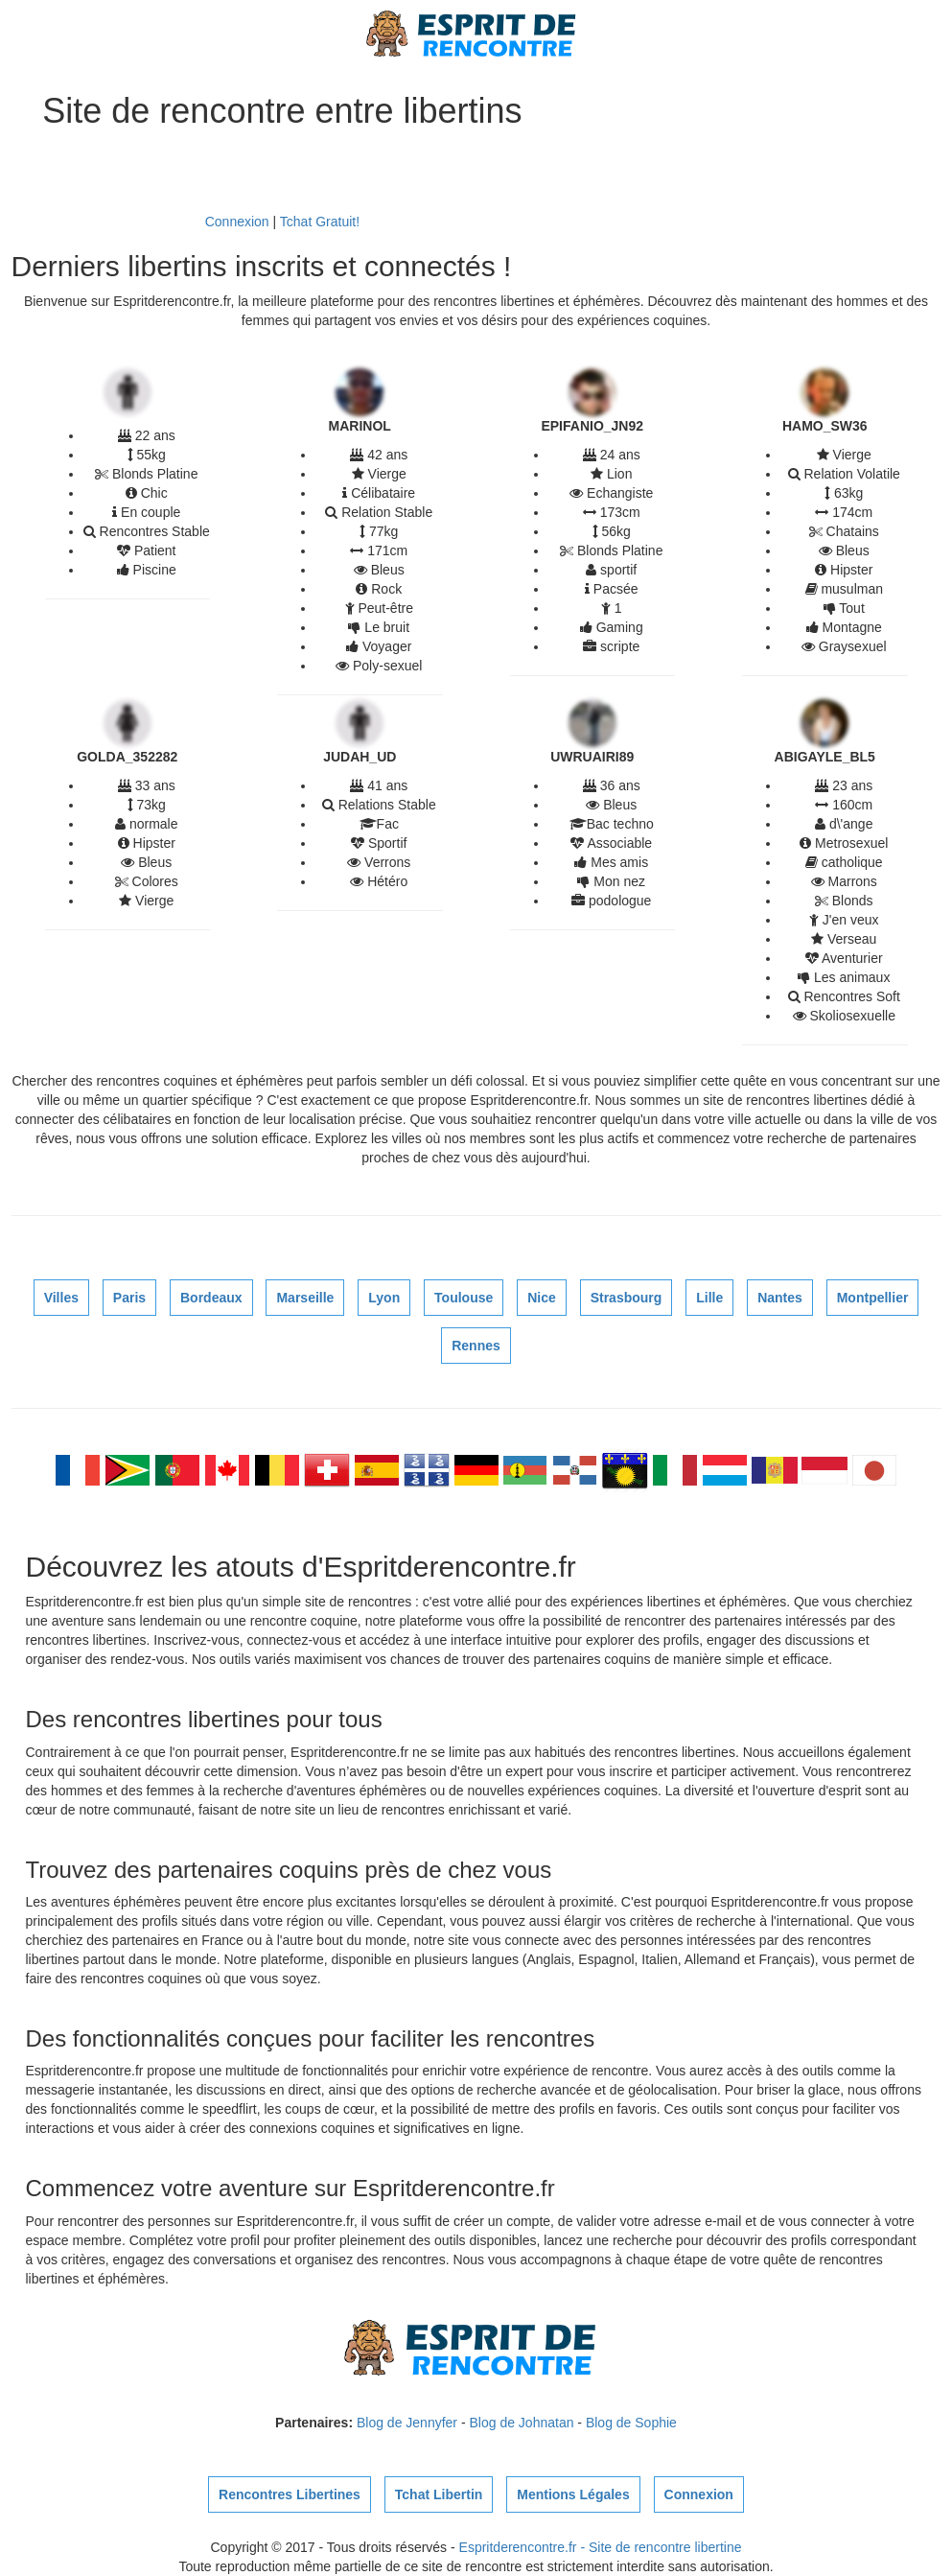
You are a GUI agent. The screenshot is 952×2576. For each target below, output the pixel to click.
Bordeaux (211, 1297)
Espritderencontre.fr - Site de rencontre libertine (600, 2547)
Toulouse (463, 1297)
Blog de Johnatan (521, 2422)
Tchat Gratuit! (320, 221)
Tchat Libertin (439, 2494)
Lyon (384, 1297)
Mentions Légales (573, 2494)
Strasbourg (626, 1297)
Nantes (779, 1297)
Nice (541, 1297)
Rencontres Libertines (289, 2494)
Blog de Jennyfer (407, 2422)
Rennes (476, 1345)
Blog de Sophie (631, 2422)
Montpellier (873, 1297)
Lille (709, 1297)
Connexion (237, 221)
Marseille (305, 1297)
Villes (61, 1297)
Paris (129, 1297)
